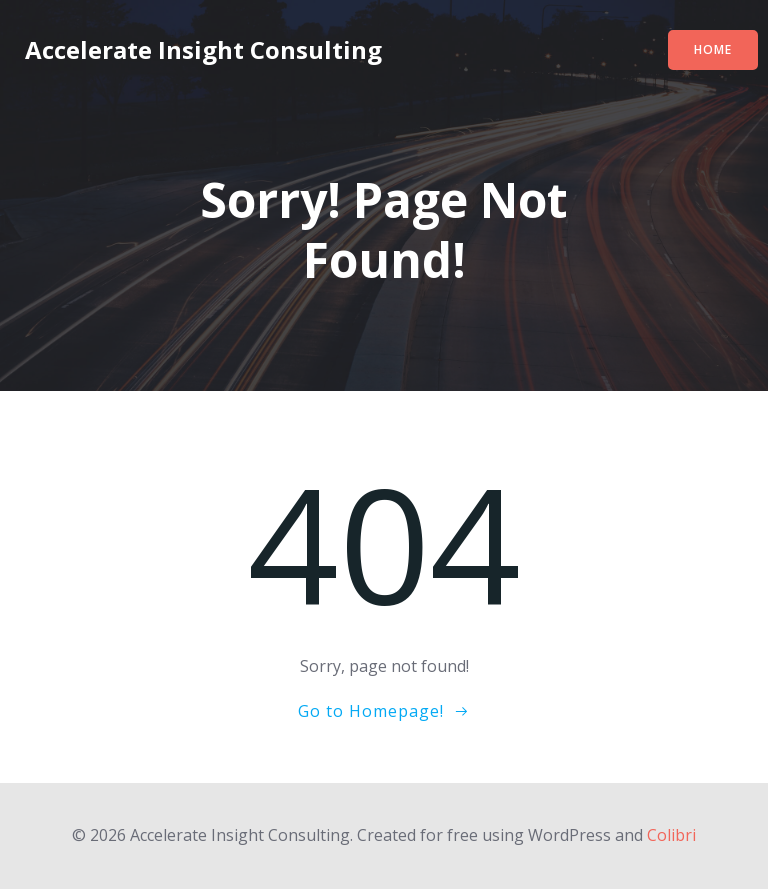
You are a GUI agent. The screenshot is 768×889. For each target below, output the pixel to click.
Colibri (671, 835)
